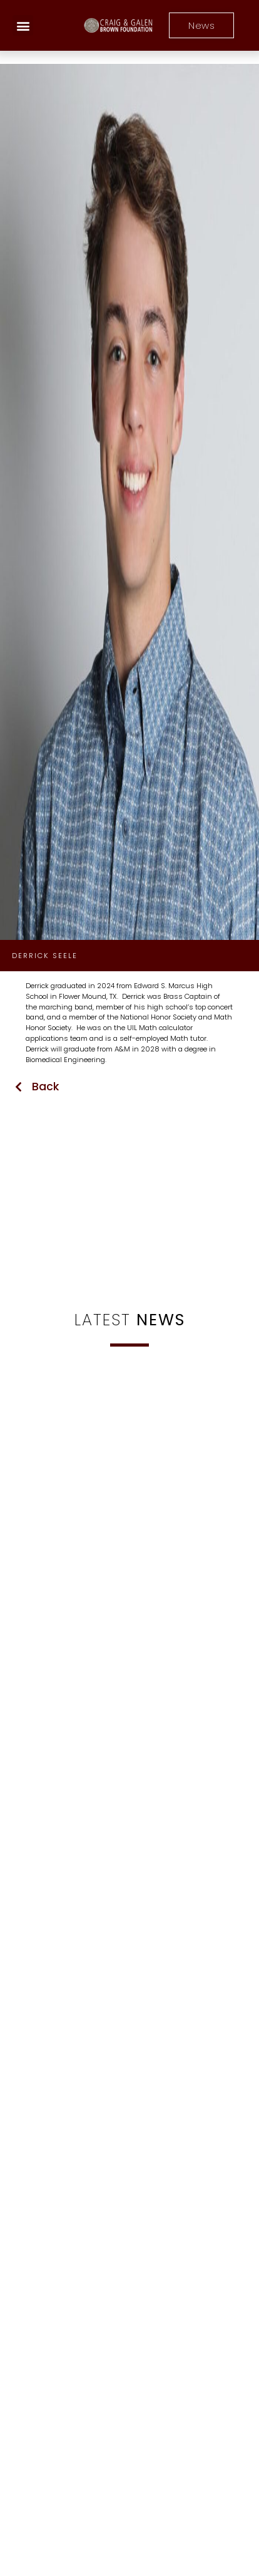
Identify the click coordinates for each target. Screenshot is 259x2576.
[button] (23, 25)
